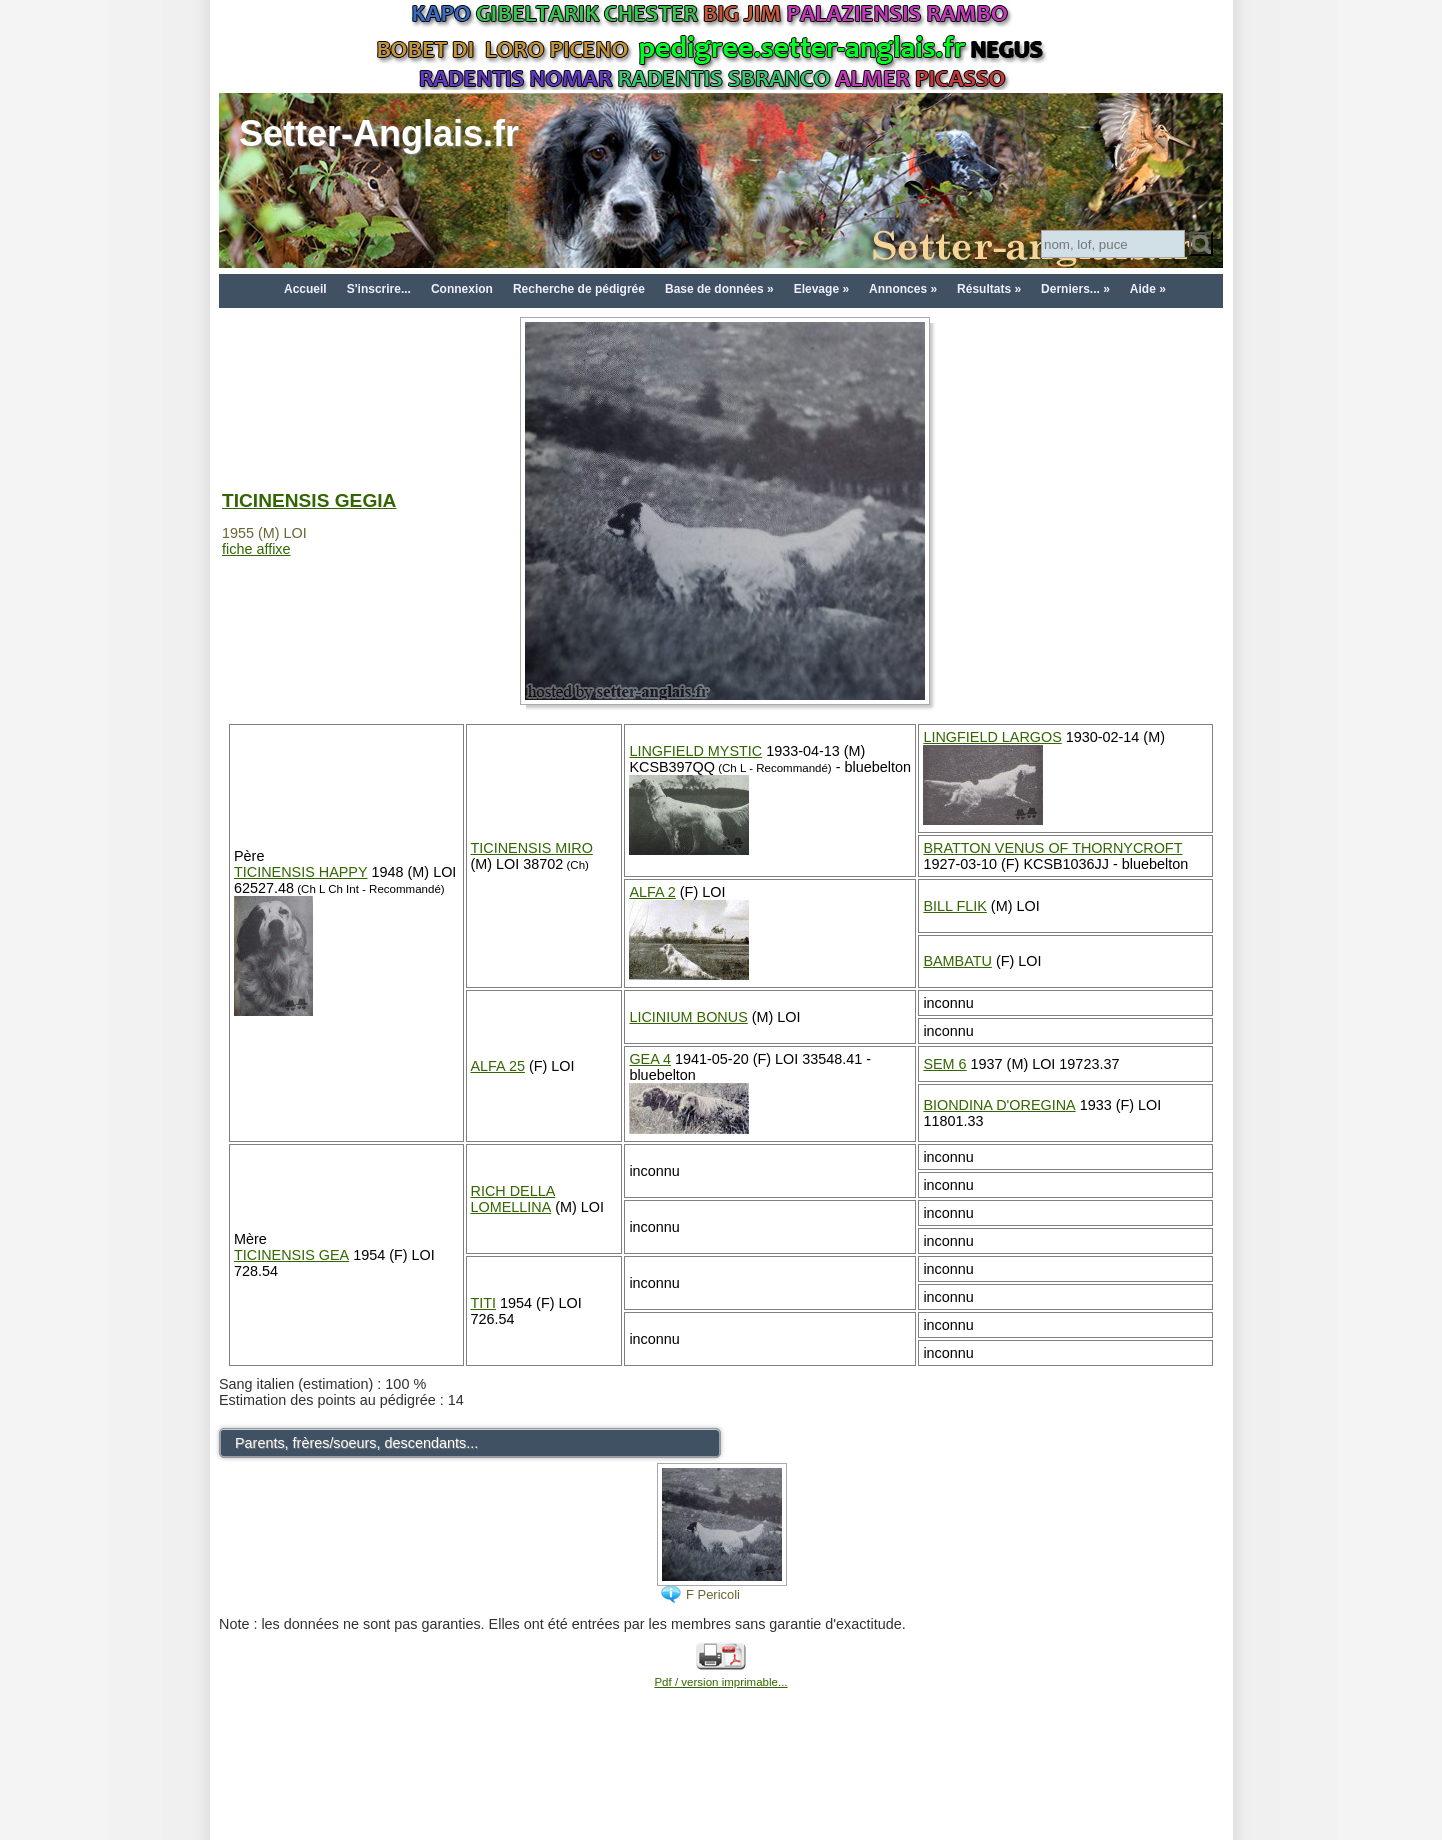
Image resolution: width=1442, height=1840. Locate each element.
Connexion (462, 289)
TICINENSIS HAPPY (301, 872)
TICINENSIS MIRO (532, 848)
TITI (484, 1303)
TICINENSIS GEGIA (309, 500)
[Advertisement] (721, 1792)
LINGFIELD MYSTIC (695, 751)
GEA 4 (650, 1059)
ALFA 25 (498, 1066)
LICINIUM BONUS (688, 1017)
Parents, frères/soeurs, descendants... (356, 1443)
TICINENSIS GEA (291, 1255)
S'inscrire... (379, 289)
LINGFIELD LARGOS (992, 737)
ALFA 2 (652, 892)
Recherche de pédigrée (579, 289)
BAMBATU (957, 961)
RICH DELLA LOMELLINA (513, 1199)
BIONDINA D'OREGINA (999, 1105)
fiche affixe (256, 549)
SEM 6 (944, 1064)
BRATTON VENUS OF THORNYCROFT (1052, 848)
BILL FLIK (954, 906)
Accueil (305, 289)
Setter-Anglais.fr (379, 133)
